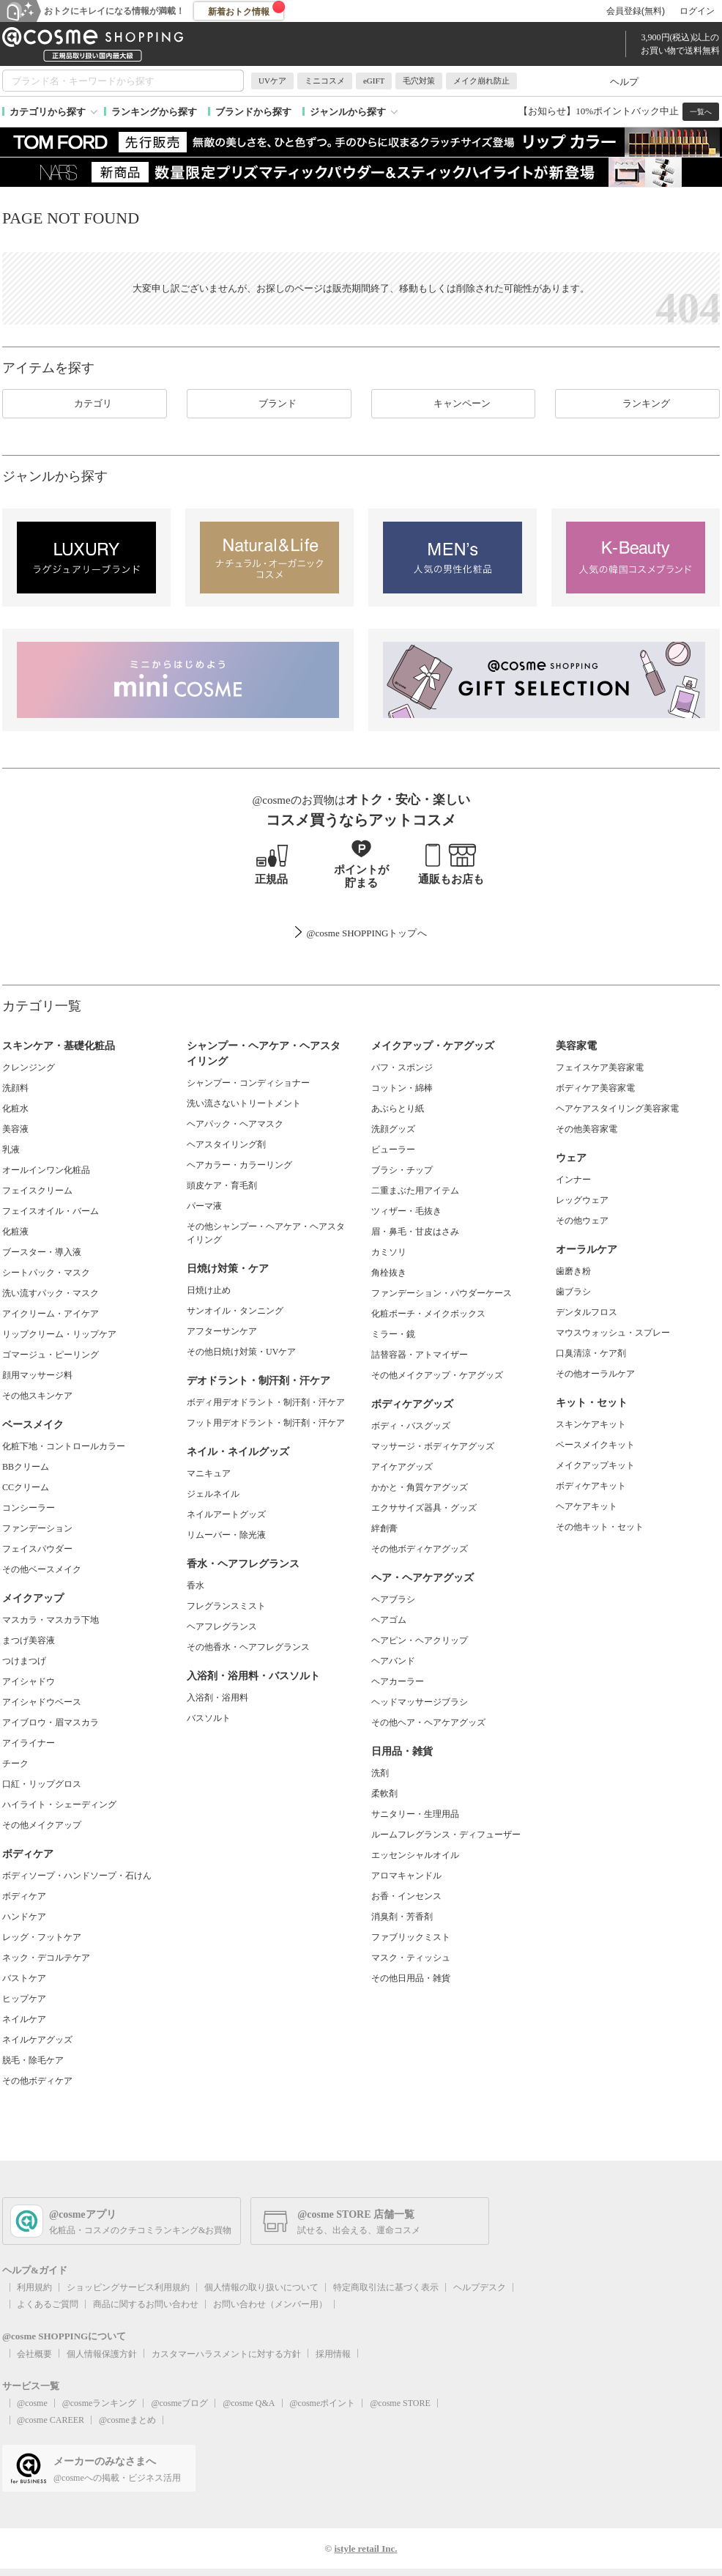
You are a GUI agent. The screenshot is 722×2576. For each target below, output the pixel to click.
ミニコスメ (325, 80)
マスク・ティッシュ (410, 1958)
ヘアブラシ (393, 1599)
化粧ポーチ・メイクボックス (428, 1314)
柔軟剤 (384, 1793)
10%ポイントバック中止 (627, 111)
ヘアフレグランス (222, 1626)
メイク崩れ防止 (481, 80)
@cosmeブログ (179, 2403)
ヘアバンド (393, 1661)
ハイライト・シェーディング (59, 1804)
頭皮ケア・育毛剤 (222, 1185)
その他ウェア (582, 1220)
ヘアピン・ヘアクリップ (419, 1640)
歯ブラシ (573, 1292)
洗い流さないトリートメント (244, 1103)
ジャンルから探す (348, 111)
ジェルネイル (213, 1494)
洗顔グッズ (393, 1129)
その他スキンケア (37, 1396)
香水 (195, 1585)
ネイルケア (24, 2019)
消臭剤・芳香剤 (402, 1916)
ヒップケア (24, 1999)
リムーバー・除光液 (226, 1535)
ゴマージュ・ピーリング (50, 1355)
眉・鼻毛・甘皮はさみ (415, 1231)
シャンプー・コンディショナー (248, 1083)
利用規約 (34, 2287)
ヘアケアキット (586, 1506)
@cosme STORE (400, 2403)
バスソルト (209, 1718)
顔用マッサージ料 (37, 1375)
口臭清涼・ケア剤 (591, 1353)
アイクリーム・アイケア (50, 1314)
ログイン (697, 11)
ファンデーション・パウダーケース (441, 1293)
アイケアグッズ (402, 1467)
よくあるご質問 (47, 2304)
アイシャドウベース (41, 1702)
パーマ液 (204, 1206)
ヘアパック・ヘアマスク (235, 1124)
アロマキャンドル (406, 1875)
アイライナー (28, 1743)
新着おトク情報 (247, 9)
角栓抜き (388, 1272)
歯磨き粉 (573, 1271)
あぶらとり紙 (397, 1108)
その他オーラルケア (595, 1374)
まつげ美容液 (28, 1640)
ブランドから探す (253, 111)
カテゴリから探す (48, 111)
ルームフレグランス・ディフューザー (446, 1834)
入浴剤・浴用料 (217, 1697)
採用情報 (333, 2354)
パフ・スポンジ (402, 1067)
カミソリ (388, 1252)
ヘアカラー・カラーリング (239, 1165)
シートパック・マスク (46, 1272)
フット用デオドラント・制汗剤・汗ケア (266, 1423)
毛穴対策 (419, 80)
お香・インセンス (406, 1896)
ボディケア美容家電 (595, 1088)
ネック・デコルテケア (46, 1958)
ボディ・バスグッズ (410, 1426)
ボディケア (24, 1896)
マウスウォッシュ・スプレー (613, 1333)
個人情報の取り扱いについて (261, 2287)
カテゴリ (84, 403)
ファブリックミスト (410, 1937)
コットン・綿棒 (402, 1088)
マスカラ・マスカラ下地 (50, 1620)
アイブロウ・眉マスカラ (50, 1722)
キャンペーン (453, 403)
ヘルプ (624, 81)
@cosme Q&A (249, 2403)
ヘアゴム (388, 1620)
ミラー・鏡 (393, 1334)
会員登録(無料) (635, 11)
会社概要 (34, 2354)
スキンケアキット (591, 1424)
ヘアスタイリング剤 (226, 1144)
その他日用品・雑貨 (410, 1978)
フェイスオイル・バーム (50, 1211)
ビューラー (393, 1149)
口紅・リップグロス (41, 1784)
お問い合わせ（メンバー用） (270, 2304)
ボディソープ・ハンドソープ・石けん (77, 1875)
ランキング (637, 403)
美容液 (15, 1129)
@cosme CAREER (50, 2420)
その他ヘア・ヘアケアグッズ (428, 1722)
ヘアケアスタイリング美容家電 (617, 1108)
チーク (15, 1763)
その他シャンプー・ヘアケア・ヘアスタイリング (266, 1233)
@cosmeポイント (323, 2403)
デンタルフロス (586, 1312)
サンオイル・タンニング (235, 1311)
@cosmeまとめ (127, 2420)
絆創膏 (384, 1528)
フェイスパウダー (37, 1549)
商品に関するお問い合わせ (145, 2304)
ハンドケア (24, 1916)
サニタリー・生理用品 (415, 1814)
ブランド (269, 403)
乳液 (11, 1149)
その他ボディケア (37, 2081)
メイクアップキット (595, 1465)
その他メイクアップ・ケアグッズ (437, 1375)
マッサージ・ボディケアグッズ (432, 1446)
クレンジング (28, 1067)
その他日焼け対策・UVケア (241, 1352)
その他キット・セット (600, 1527)
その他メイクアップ (41, 1825)
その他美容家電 (586, 1129)
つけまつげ (24, 1661)
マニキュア (209, 1473)
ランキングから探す (154, 111)
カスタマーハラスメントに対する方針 (226, 2354)
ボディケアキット (591, 1486)
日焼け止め (209, 1290)
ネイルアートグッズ (226, 1514)
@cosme (32, 2403)
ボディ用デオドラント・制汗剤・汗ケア (266, 1402)
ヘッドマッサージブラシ (419, 1702)
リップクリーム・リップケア (59, 1334)
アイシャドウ (28, 1681)
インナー (573, 1179)
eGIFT (373, 80)
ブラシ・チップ (402, 1170)
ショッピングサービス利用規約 (128, 2287)
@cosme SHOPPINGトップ (361, 933)
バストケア (24, 1978)
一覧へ (701, 112)
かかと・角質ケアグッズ (419, 1487)
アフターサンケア (222, 1331)
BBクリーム (25, 1467)
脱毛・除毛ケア (33, 2060)
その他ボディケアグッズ (419, 1549)
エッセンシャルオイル (415, 1855)
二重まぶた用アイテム (415, 1190)
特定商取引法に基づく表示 (386, 2287)
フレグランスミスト (226, 1606)
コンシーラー (28, 1508)
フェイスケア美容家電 (600, 1067)
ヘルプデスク (479, 2287)
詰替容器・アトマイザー (419, 1355)
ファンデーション (37, 1528)
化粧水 (15, 1108)
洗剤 (380, 1773)
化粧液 (15, 1231)
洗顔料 (15, 1088)
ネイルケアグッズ (37, 2040)
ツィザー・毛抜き (406, 1211)
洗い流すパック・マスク (50, 1293)
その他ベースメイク (41, 1569)
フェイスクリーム (37, 1190)
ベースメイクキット (595, 1445)
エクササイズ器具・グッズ (424, 1508)
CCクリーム (25, 1487)
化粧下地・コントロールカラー (63, 1446)
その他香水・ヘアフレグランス (248, 1647)
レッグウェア (582, 1200)
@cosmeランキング (99, 2403)
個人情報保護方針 (102, 2354)
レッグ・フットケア (41, 1937)
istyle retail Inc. (365, 2548)
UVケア (272, 80)
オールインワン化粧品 (46, 1170)
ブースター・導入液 (41, 1252)
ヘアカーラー (397, 1681)
